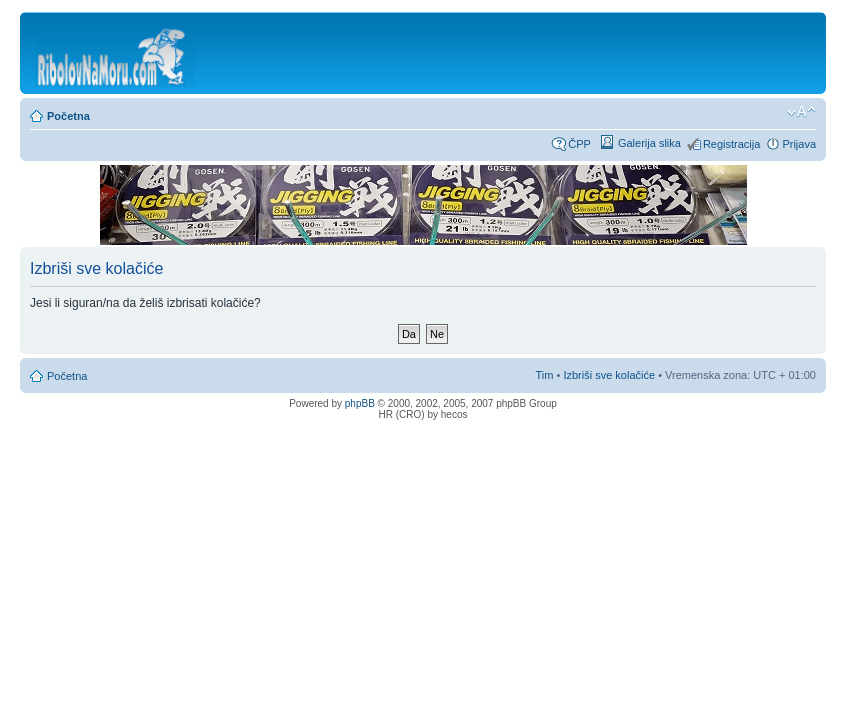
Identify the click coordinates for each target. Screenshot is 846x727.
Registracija (731, 144)
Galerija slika (649, 143)
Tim (545, 375)
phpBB (360, 403)
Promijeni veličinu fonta (801, 112)
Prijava (799, 144)
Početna (68, 116)
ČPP (579, 144)
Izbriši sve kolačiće (609, 375)
